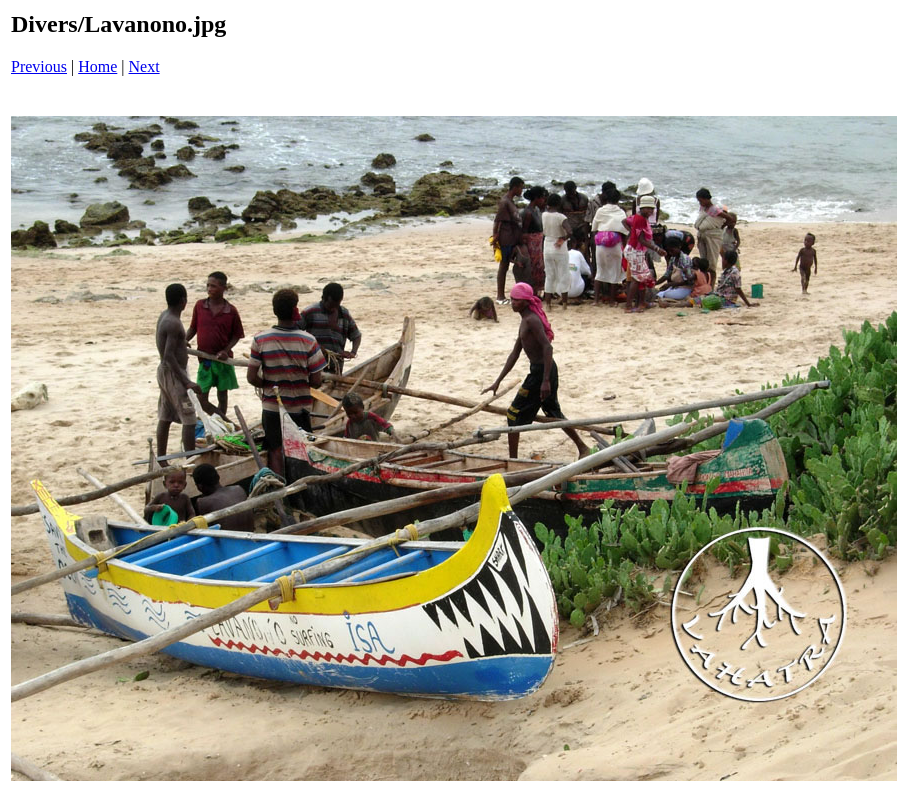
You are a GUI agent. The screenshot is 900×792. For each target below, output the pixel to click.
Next (144, 66)
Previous (39, 66)
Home (97, 66)
